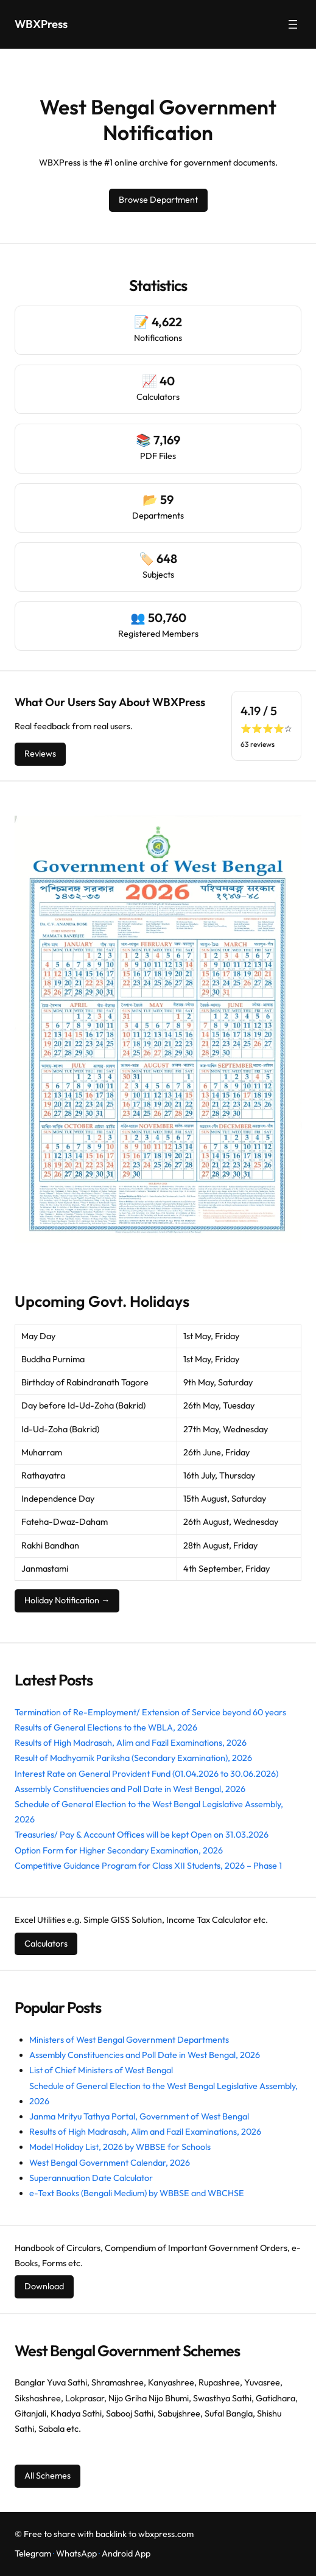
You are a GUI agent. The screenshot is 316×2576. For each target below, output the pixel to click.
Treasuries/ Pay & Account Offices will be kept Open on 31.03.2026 (142, 1834)
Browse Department (158, 199)
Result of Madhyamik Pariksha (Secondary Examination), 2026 (133, 1757)
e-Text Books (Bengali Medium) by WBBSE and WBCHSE (136, 2193)
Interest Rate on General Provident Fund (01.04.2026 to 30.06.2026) (146, 1773)
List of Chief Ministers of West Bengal (101, 2070)
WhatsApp (76, 2553)
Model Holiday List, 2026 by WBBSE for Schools (120, 2146)
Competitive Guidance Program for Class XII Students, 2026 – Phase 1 (148, 1865)
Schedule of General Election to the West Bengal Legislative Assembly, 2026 (149, 1812)
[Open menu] (292, 24)
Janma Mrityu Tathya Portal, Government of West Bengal (139, 2116)
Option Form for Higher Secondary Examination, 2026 (119, 1850)
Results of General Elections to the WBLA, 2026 (106, 1727)
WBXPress (41, 24)
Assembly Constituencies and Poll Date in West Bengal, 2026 (130, 1788)
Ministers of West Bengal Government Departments (129, 2039)
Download (44, 2286)
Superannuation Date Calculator (91, 2177)
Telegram (33, 2553)
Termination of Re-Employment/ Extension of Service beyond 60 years (150, 1712)
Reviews (40, 753)
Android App (126, 2553)
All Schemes (47, 2475)
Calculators (46, 1943)
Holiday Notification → (67, 1600)
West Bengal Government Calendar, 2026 (109, 2162)
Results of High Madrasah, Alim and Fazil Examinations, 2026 (131, 1742)
